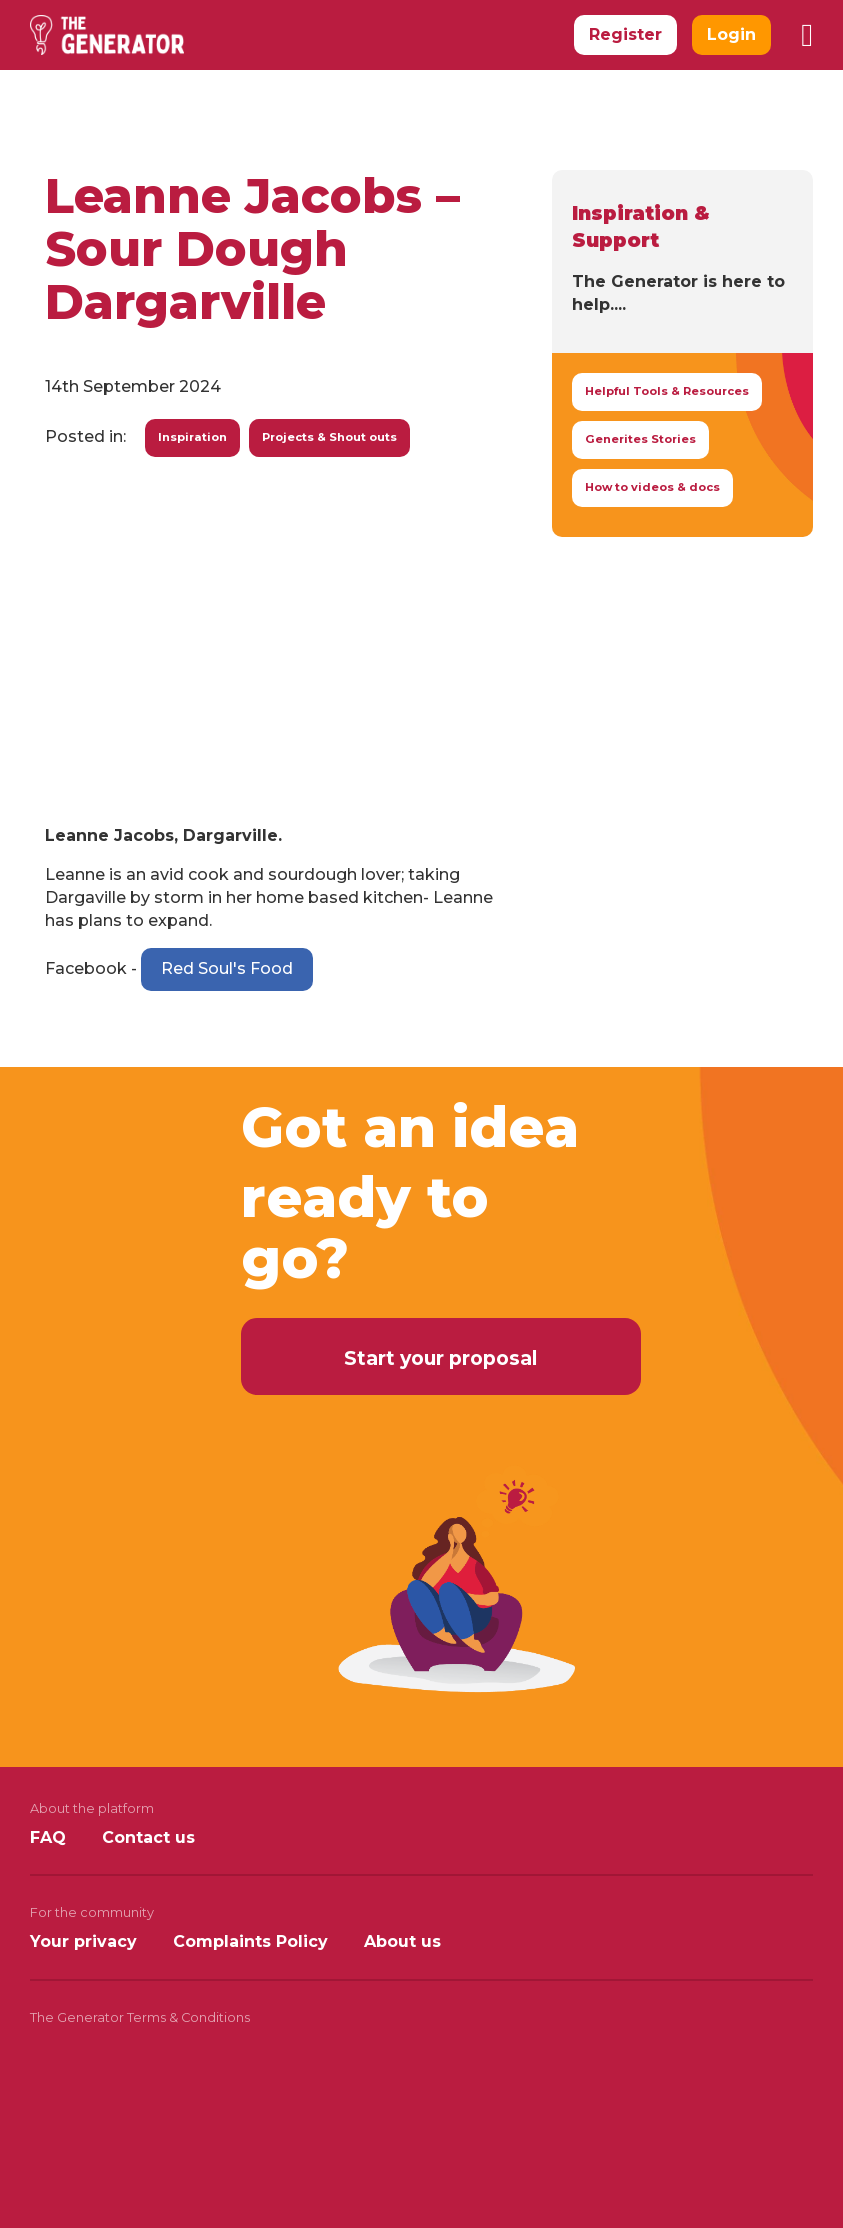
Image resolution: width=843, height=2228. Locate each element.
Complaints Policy (250, 1941)
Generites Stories (640, 439)
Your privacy (83, 1941)
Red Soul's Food (227, 968)
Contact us (148, 1837)
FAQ (48, 1837)
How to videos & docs (652, 487)
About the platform (92, 1808)
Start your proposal (440, 1358)
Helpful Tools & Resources (667, 391)
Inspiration (192, 437)
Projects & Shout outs (329, 437)
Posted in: (85, 436)
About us (402, 1941)
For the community (92, 1912)
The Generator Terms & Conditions (140, 2017)
